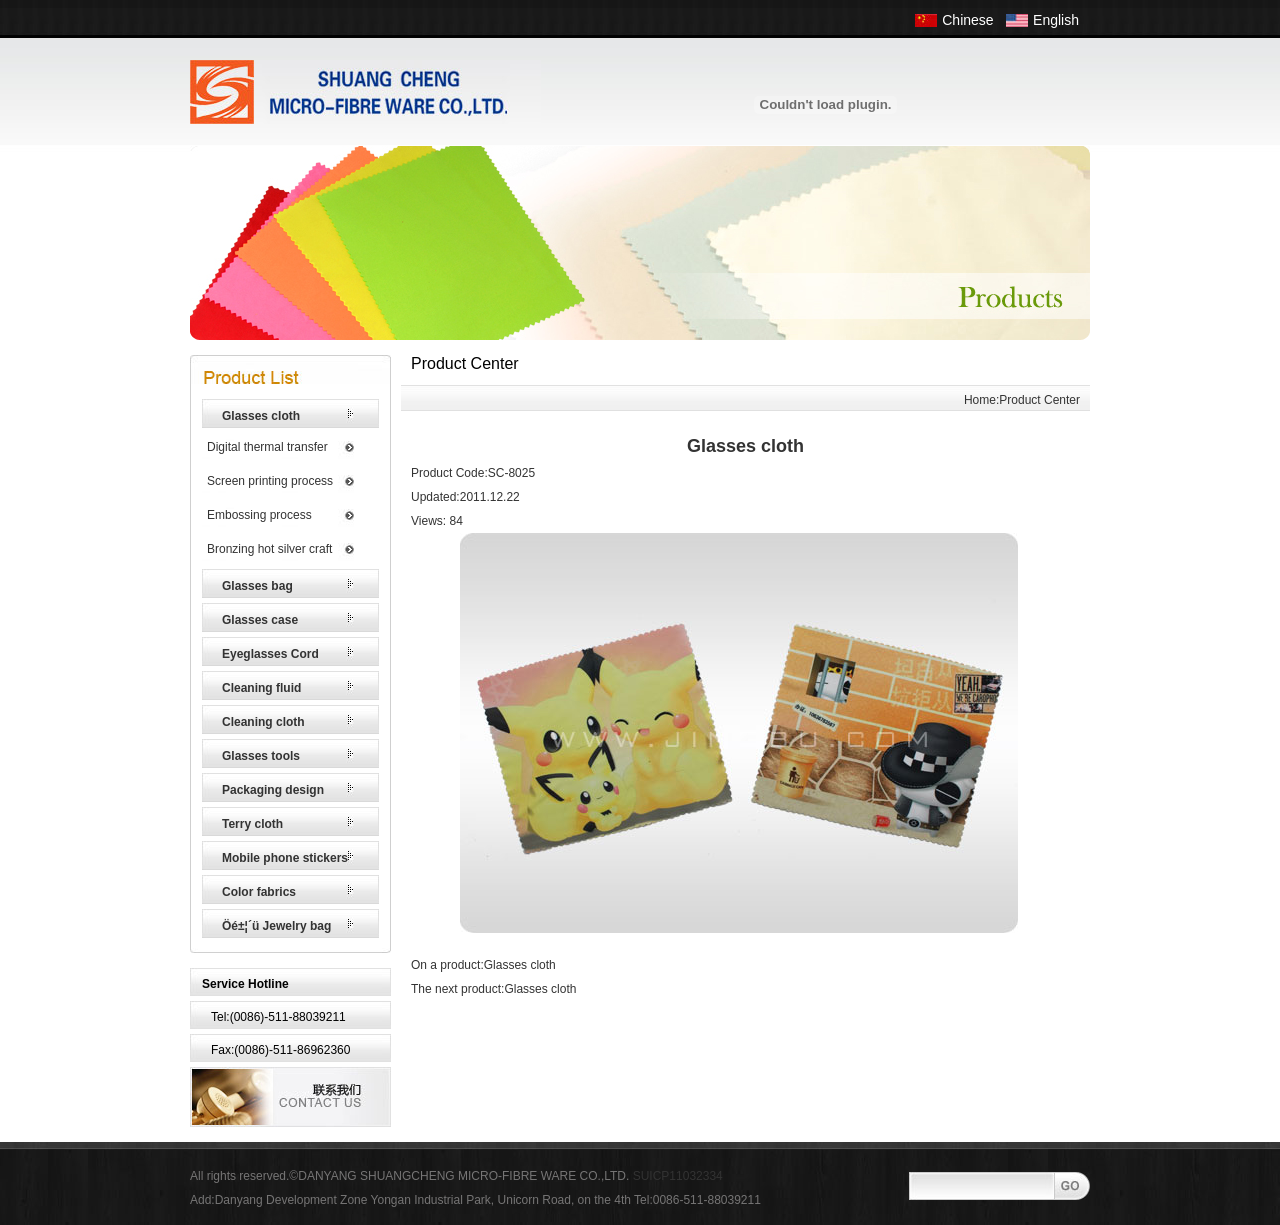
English (1056, 20)
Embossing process (259, 515)
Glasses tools (261, 756)
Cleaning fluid (261, 688)
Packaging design (273, 790)
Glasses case (260, 620)
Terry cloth (252, 824)
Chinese (967, 20)
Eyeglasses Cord (270, 654)
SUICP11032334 (678, 1176)
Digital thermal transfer (267, 447)
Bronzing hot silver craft (269, 549)
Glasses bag (257, 586)
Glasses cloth (261, 416)
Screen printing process (270, 481)
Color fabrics (259, 892)
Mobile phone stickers (285, 858)
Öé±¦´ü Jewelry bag (276, 926)
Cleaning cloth (263, 722)
